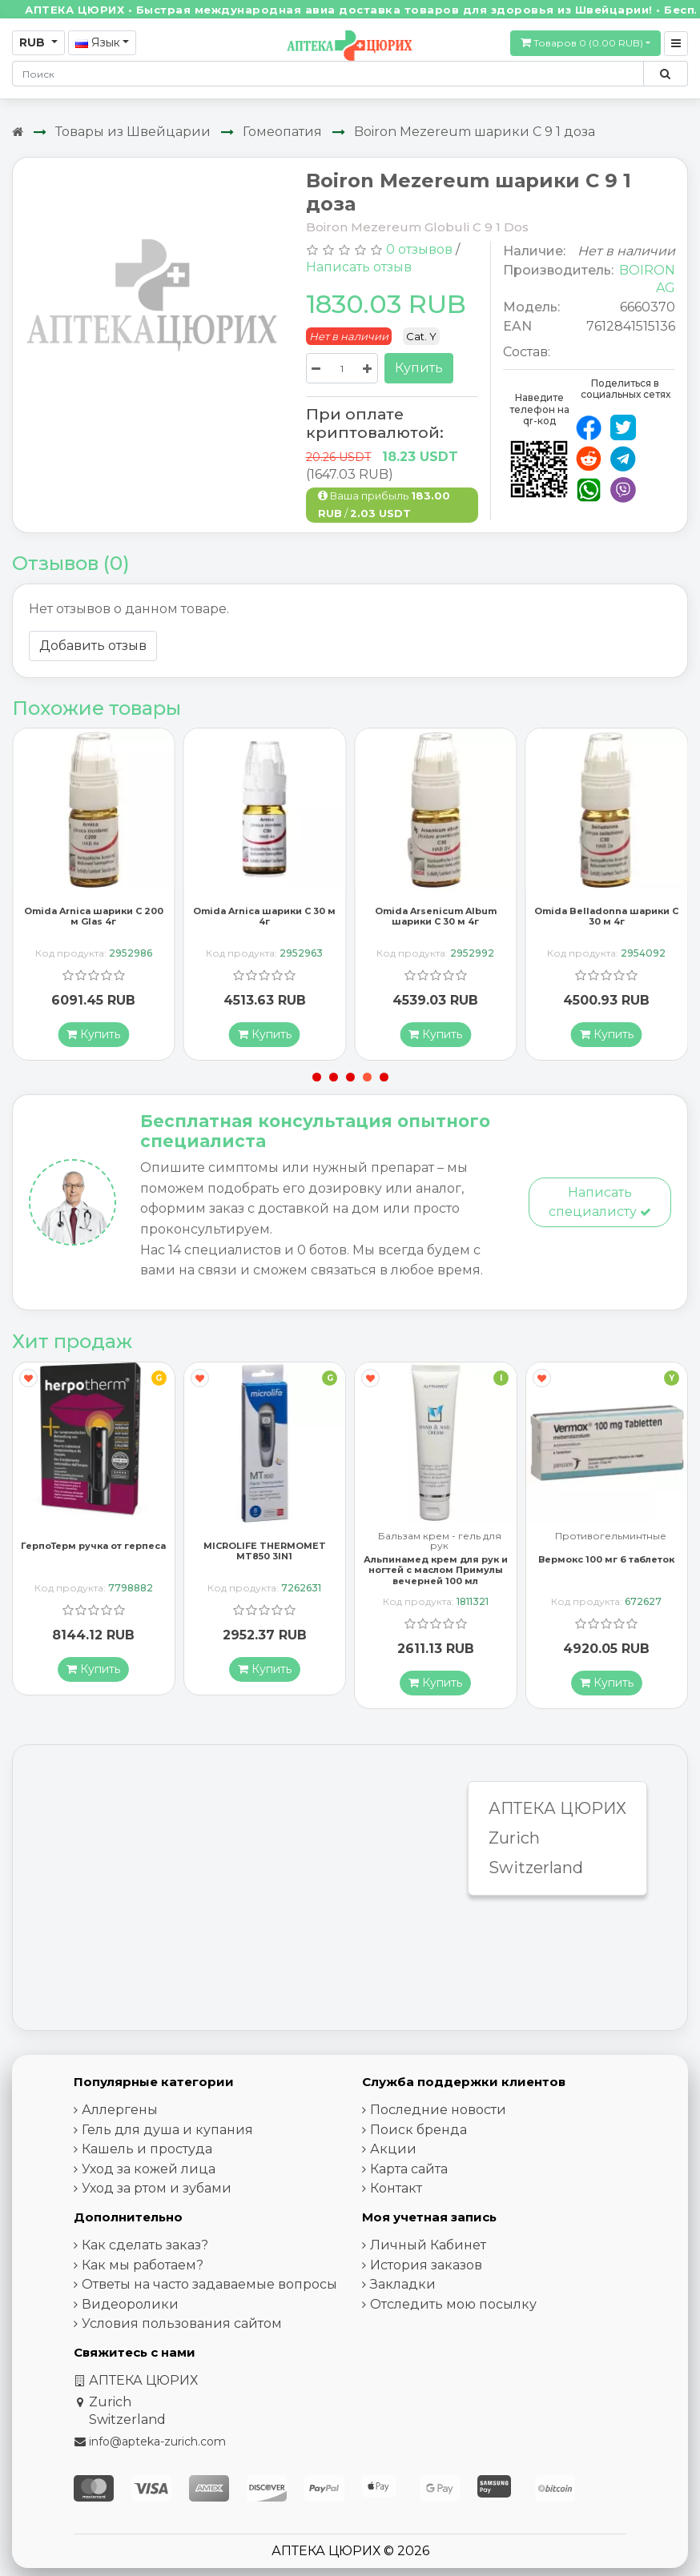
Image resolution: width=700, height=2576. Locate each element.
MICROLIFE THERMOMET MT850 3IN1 (264, 1551)
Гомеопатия (282, 131)
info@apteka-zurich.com (157, 2441)
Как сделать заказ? (145, 2245)
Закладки (403, 2284)
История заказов (426, 2264)
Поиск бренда (418, 2129)
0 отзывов (419, 249)
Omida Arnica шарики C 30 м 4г (264, 915)
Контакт (396, 2188)
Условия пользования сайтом (182, 2323)
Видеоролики (130, 2303)
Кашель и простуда (147, 2149)
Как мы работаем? (142, 2264)
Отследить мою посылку (453, 2303)
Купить (419, 367)
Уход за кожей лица (148, 2168)
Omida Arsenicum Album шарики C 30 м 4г (436, 915)
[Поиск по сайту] (665, 73)
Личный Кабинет (428, 2245)
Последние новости (438, 2109)
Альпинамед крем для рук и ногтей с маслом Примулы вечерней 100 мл (436, 1570)
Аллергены (120, 2109)
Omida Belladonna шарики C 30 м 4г (606, 915)
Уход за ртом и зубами (156, 2188)
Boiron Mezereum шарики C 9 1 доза (474, 131)
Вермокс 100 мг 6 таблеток (606, 1559)
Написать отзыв (359, 267)
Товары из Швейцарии (133, 131)
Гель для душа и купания (167, 2129)
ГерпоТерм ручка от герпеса (93, 1545)
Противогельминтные (610, 1536)
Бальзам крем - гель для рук (439, 1541)
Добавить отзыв (93, 645)
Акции (393, 2149)
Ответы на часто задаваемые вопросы (209, 2284)
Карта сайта (409, 2168)
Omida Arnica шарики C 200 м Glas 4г (93, 915)
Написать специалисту (600, 1201)
